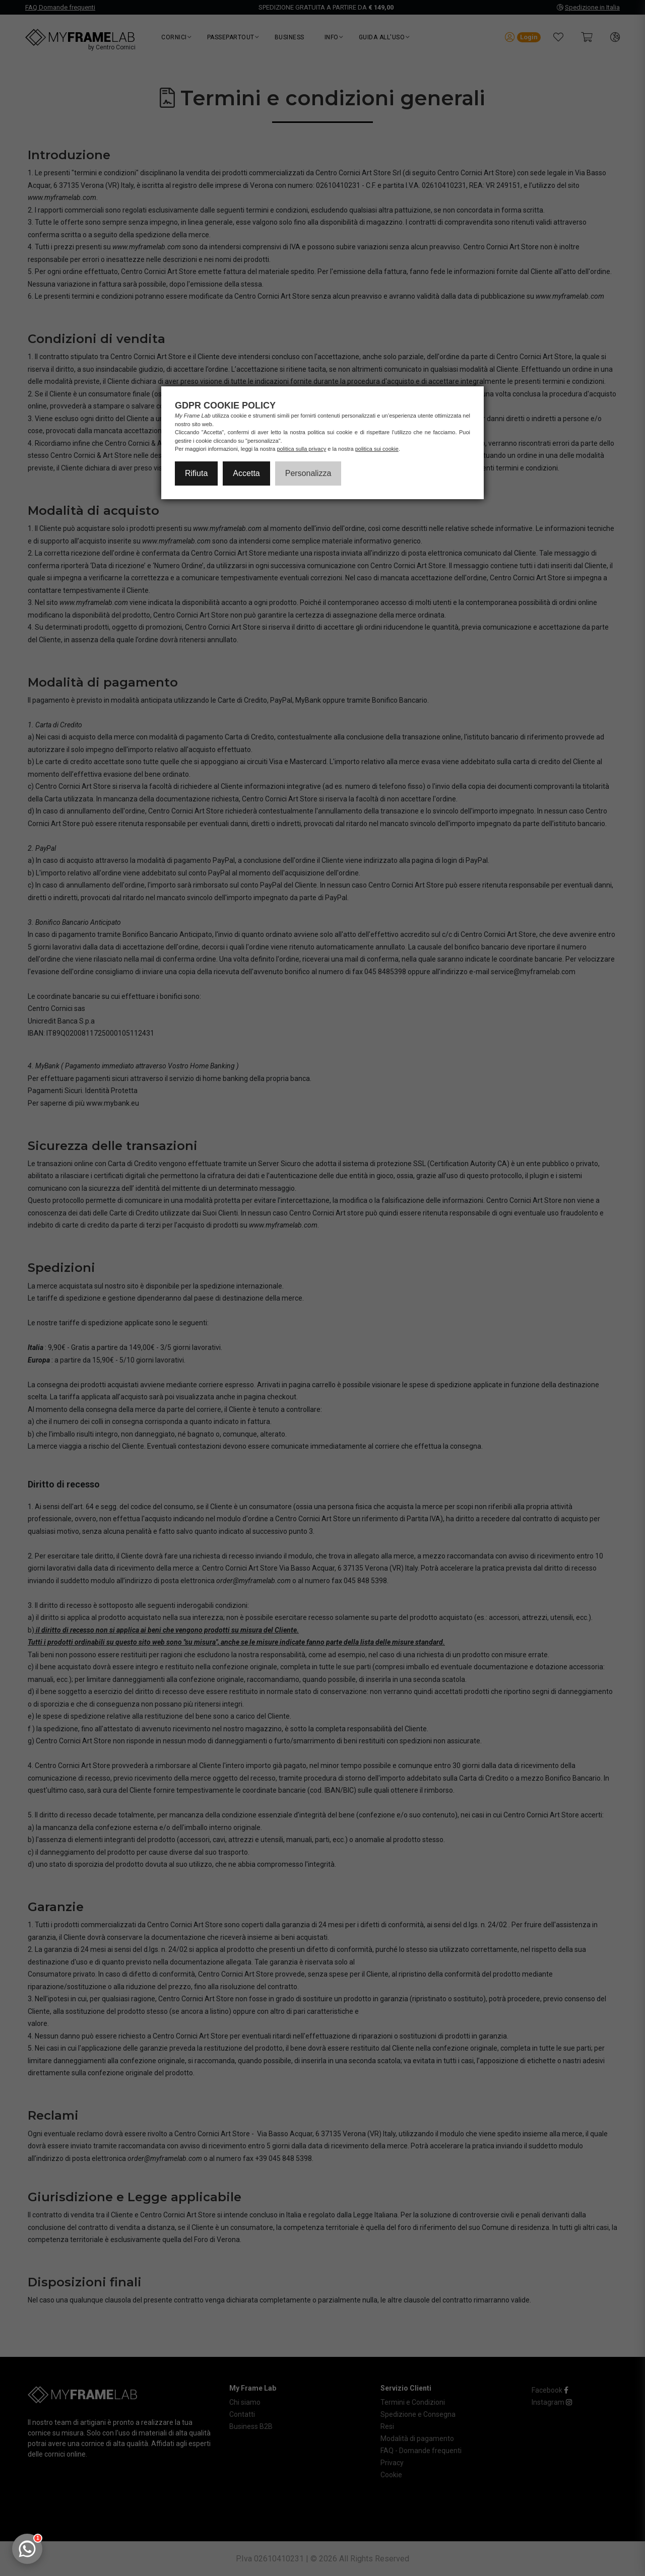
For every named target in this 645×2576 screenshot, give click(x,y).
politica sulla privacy (301, 449)
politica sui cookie (377, 449)
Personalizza (308, 473)
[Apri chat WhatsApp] (27, 2549)
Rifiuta (196, 473)
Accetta (246, 473)
